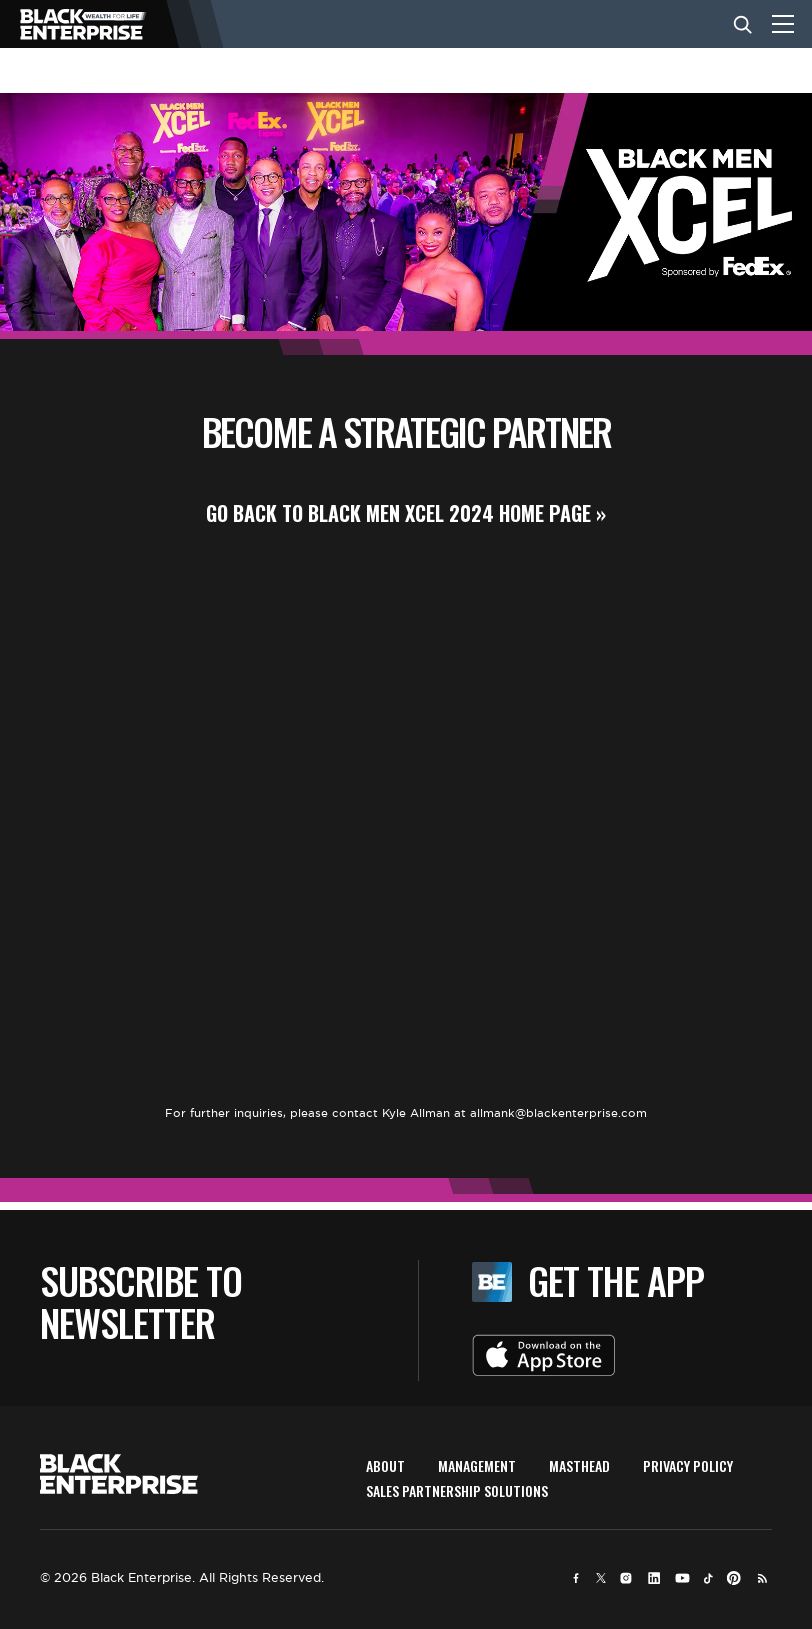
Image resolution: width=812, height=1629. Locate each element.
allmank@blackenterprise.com (558, 1113)
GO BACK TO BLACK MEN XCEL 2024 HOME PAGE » (406, 513)
